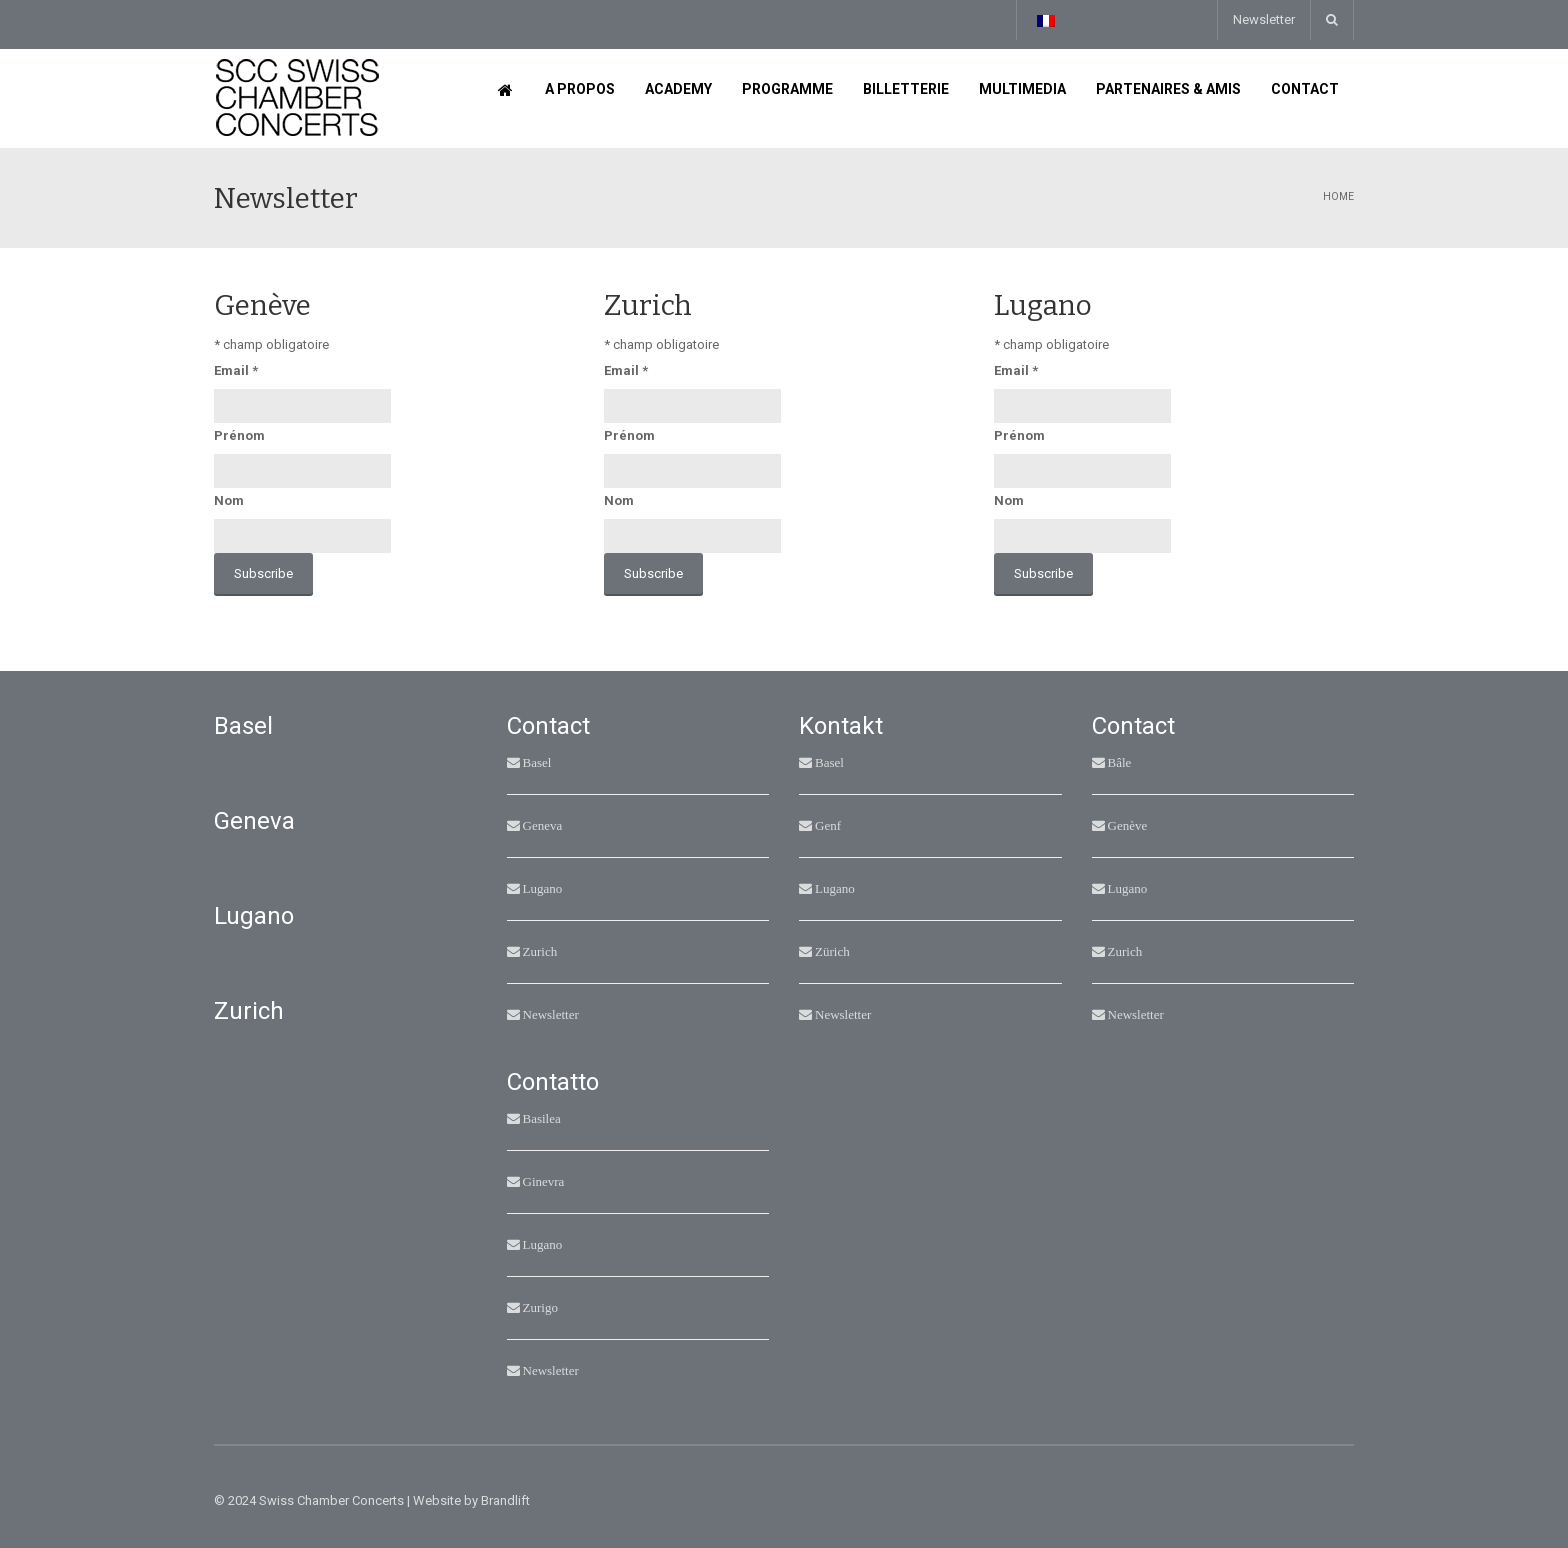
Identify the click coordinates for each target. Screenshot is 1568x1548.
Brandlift (505, 1500)
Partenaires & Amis (1168, 89)
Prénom (239, 435)
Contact (1305, 89)
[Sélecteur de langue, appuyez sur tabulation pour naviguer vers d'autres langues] (1045, 20)
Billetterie (906, 89)
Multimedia (1022, 89)
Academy (678, 89)
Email (236, 370)
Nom (229, 500)
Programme (787, 89)
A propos (580, 89)
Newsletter (1264, 19)
